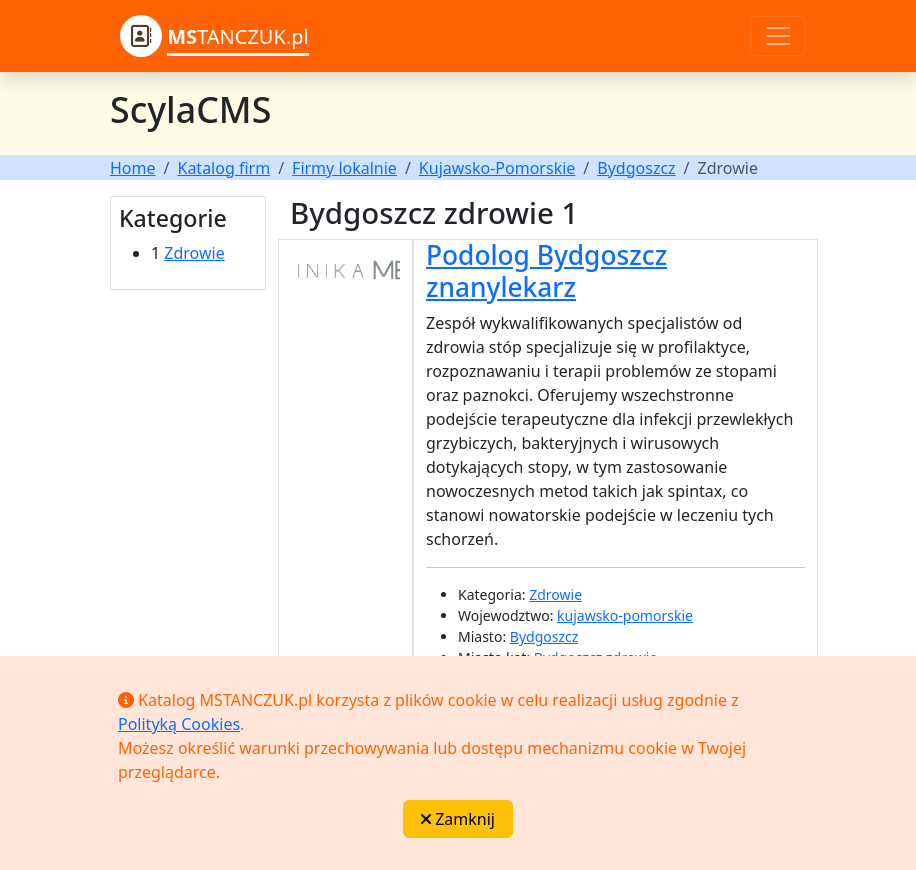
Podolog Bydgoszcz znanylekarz (546, 271)
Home (133, 168)
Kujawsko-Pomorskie (497, 168)
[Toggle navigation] (778, 36)
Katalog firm (223, 168)
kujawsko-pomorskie (625, 615)
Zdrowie (194, 253)
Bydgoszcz (636, 168)
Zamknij (458, 819)
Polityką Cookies (179, 724)
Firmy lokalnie (344, 168)
